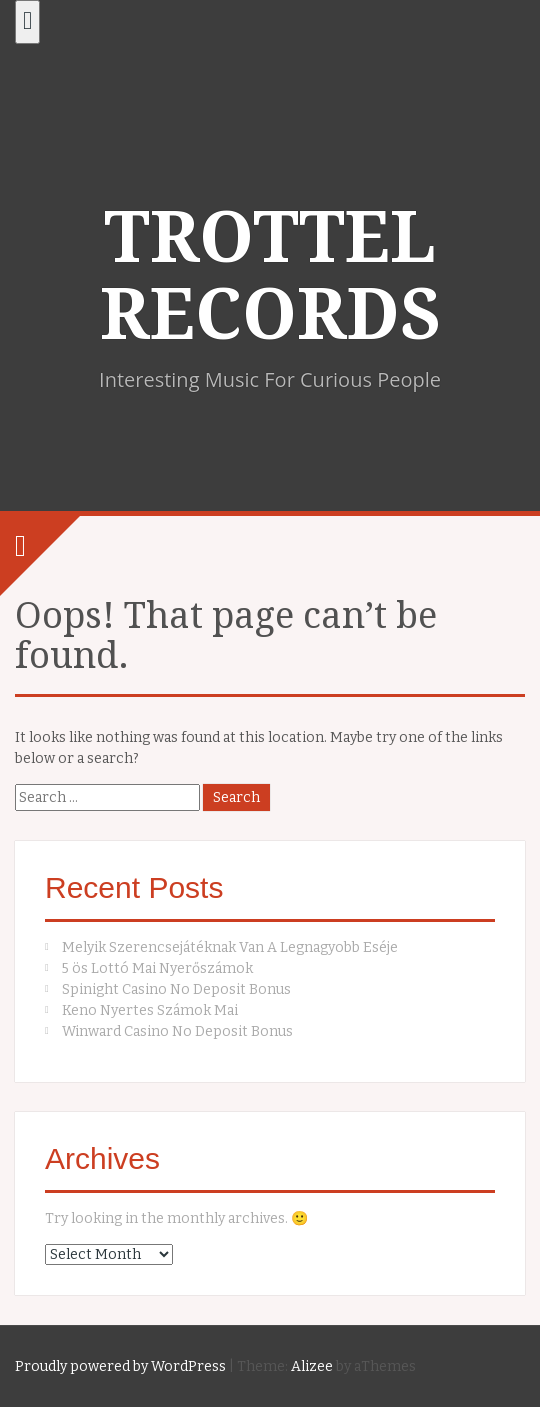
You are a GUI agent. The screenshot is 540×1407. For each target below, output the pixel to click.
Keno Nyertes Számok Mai (150, 1010)
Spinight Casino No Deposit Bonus (176, 989)
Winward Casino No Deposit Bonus (177, 1031)
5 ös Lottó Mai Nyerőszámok (157, 968)
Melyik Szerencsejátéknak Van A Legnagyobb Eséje (230, 947)
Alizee (312, 1366)
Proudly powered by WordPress (120, 1366)
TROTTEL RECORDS (270, 276)
